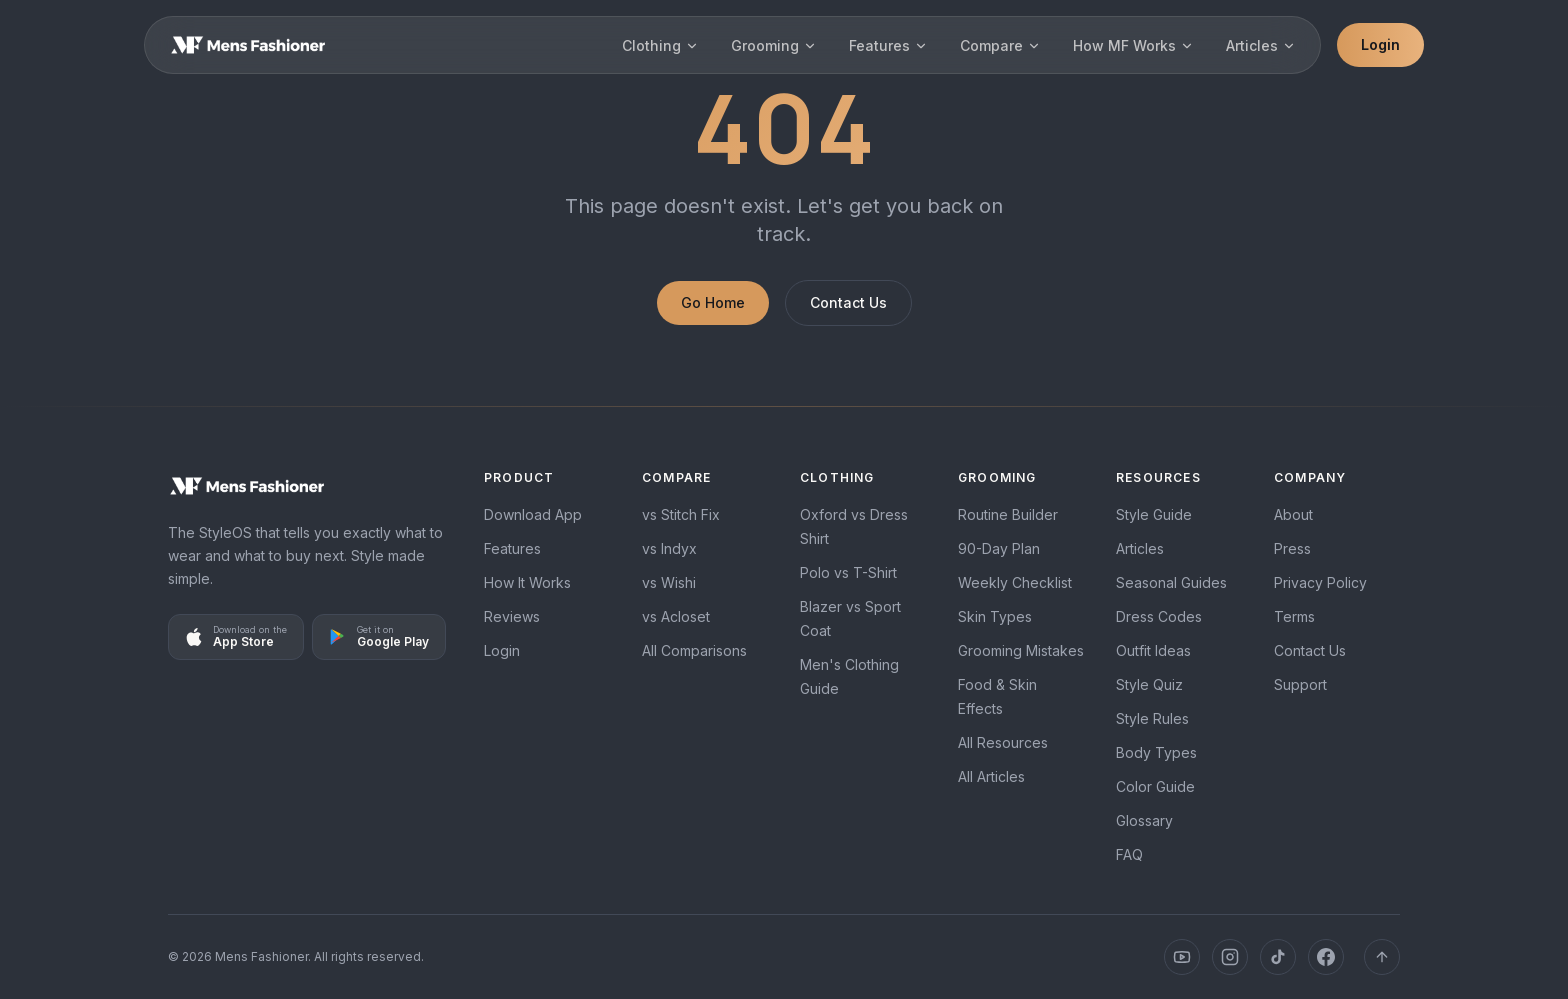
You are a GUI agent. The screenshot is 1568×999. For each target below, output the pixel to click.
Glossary (1144, 820)
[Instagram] (1230, 957)
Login (1380, 44)
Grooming (774, 45)
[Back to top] (1382, 957)
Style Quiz (1149, 684)
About (1293, 514)
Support (1300, 684)
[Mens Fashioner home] (310, 486)
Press (1292, 548)
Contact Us (848, 302)
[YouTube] (1182, 957)
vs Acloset (676, 616)
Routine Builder (1008, 514)
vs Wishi (669, 582)
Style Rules (1152, 718)
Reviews (512, 616)
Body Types (1156, 752)
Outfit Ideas (1153, 650)
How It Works (527, 582)
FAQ (1129, 854)
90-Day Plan (999, 548)
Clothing (660, 45)
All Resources (1003, 742)
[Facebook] (1326, 957)
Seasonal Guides (1171, 582)
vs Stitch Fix (681, 514)
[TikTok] (1278, 957)
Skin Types (995, 616)
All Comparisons (694, 650)
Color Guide (1155, 786)
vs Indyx (669, 548)
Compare (1000, 45)
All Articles (991, 776)
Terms (1294, 616)
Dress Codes (1159, 616)
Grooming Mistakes (1021, 650)
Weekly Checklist (1015, 582)
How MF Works (1133, 45)
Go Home (713, 302)
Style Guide (1154, 514)
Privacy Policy (1320, 582)
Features (888, 45)
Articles (1261, 45)
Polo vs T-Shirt (848, 572)
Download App (533, 514)
